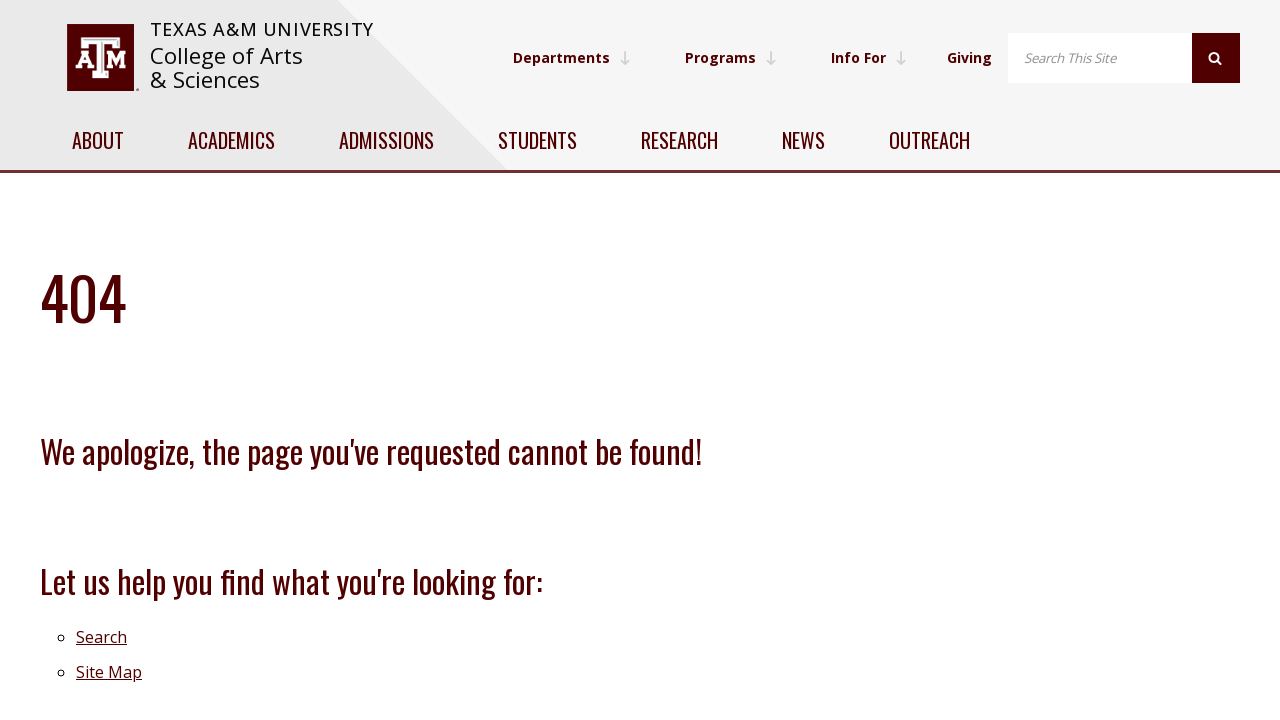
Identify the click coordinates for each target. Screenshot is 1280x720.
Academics (231, 140)
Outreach (929, 140)
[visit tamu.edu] (102, 57)
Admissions (386, 140)
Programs (731, 57)
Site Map (109, 672)
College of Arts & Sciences (226, 67)
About (98, 140)
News (803, 140)
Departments (572, 57)
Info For (869, 57)
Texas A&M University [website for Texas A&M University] (262, 29)
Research (679, 140)
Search (101, 637)
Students (537, 140)
